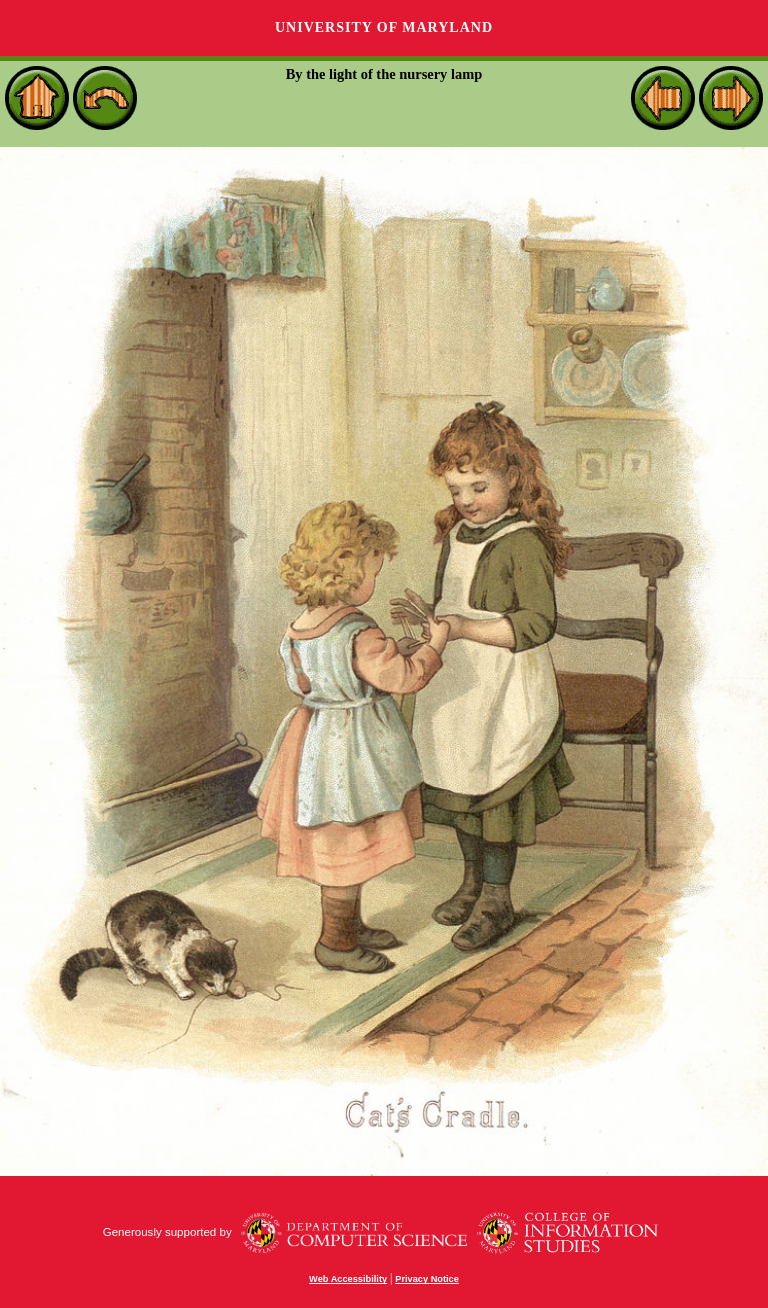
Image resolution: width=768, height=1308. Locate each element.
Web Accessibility (348, 1279)
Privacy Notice (427, 1279)
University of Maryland (384, 27)
